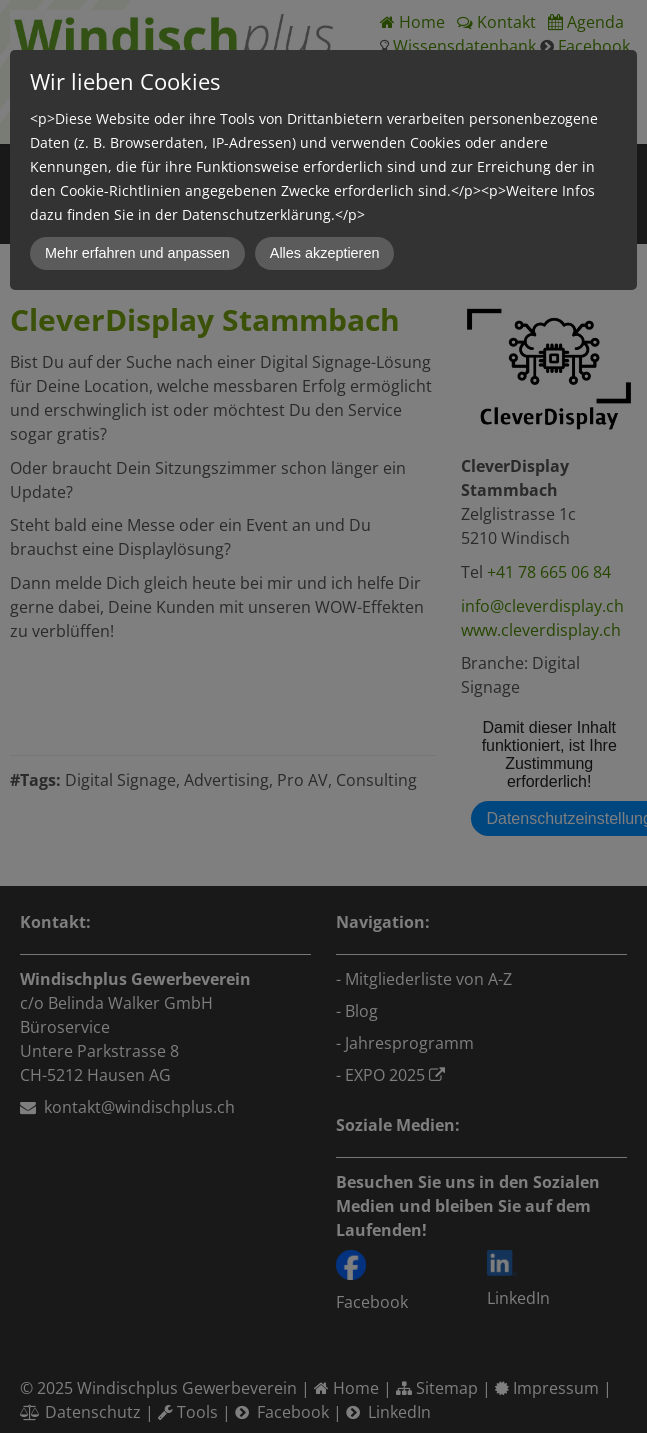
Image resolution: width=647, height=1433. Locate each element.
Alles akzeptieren (325, 253)
